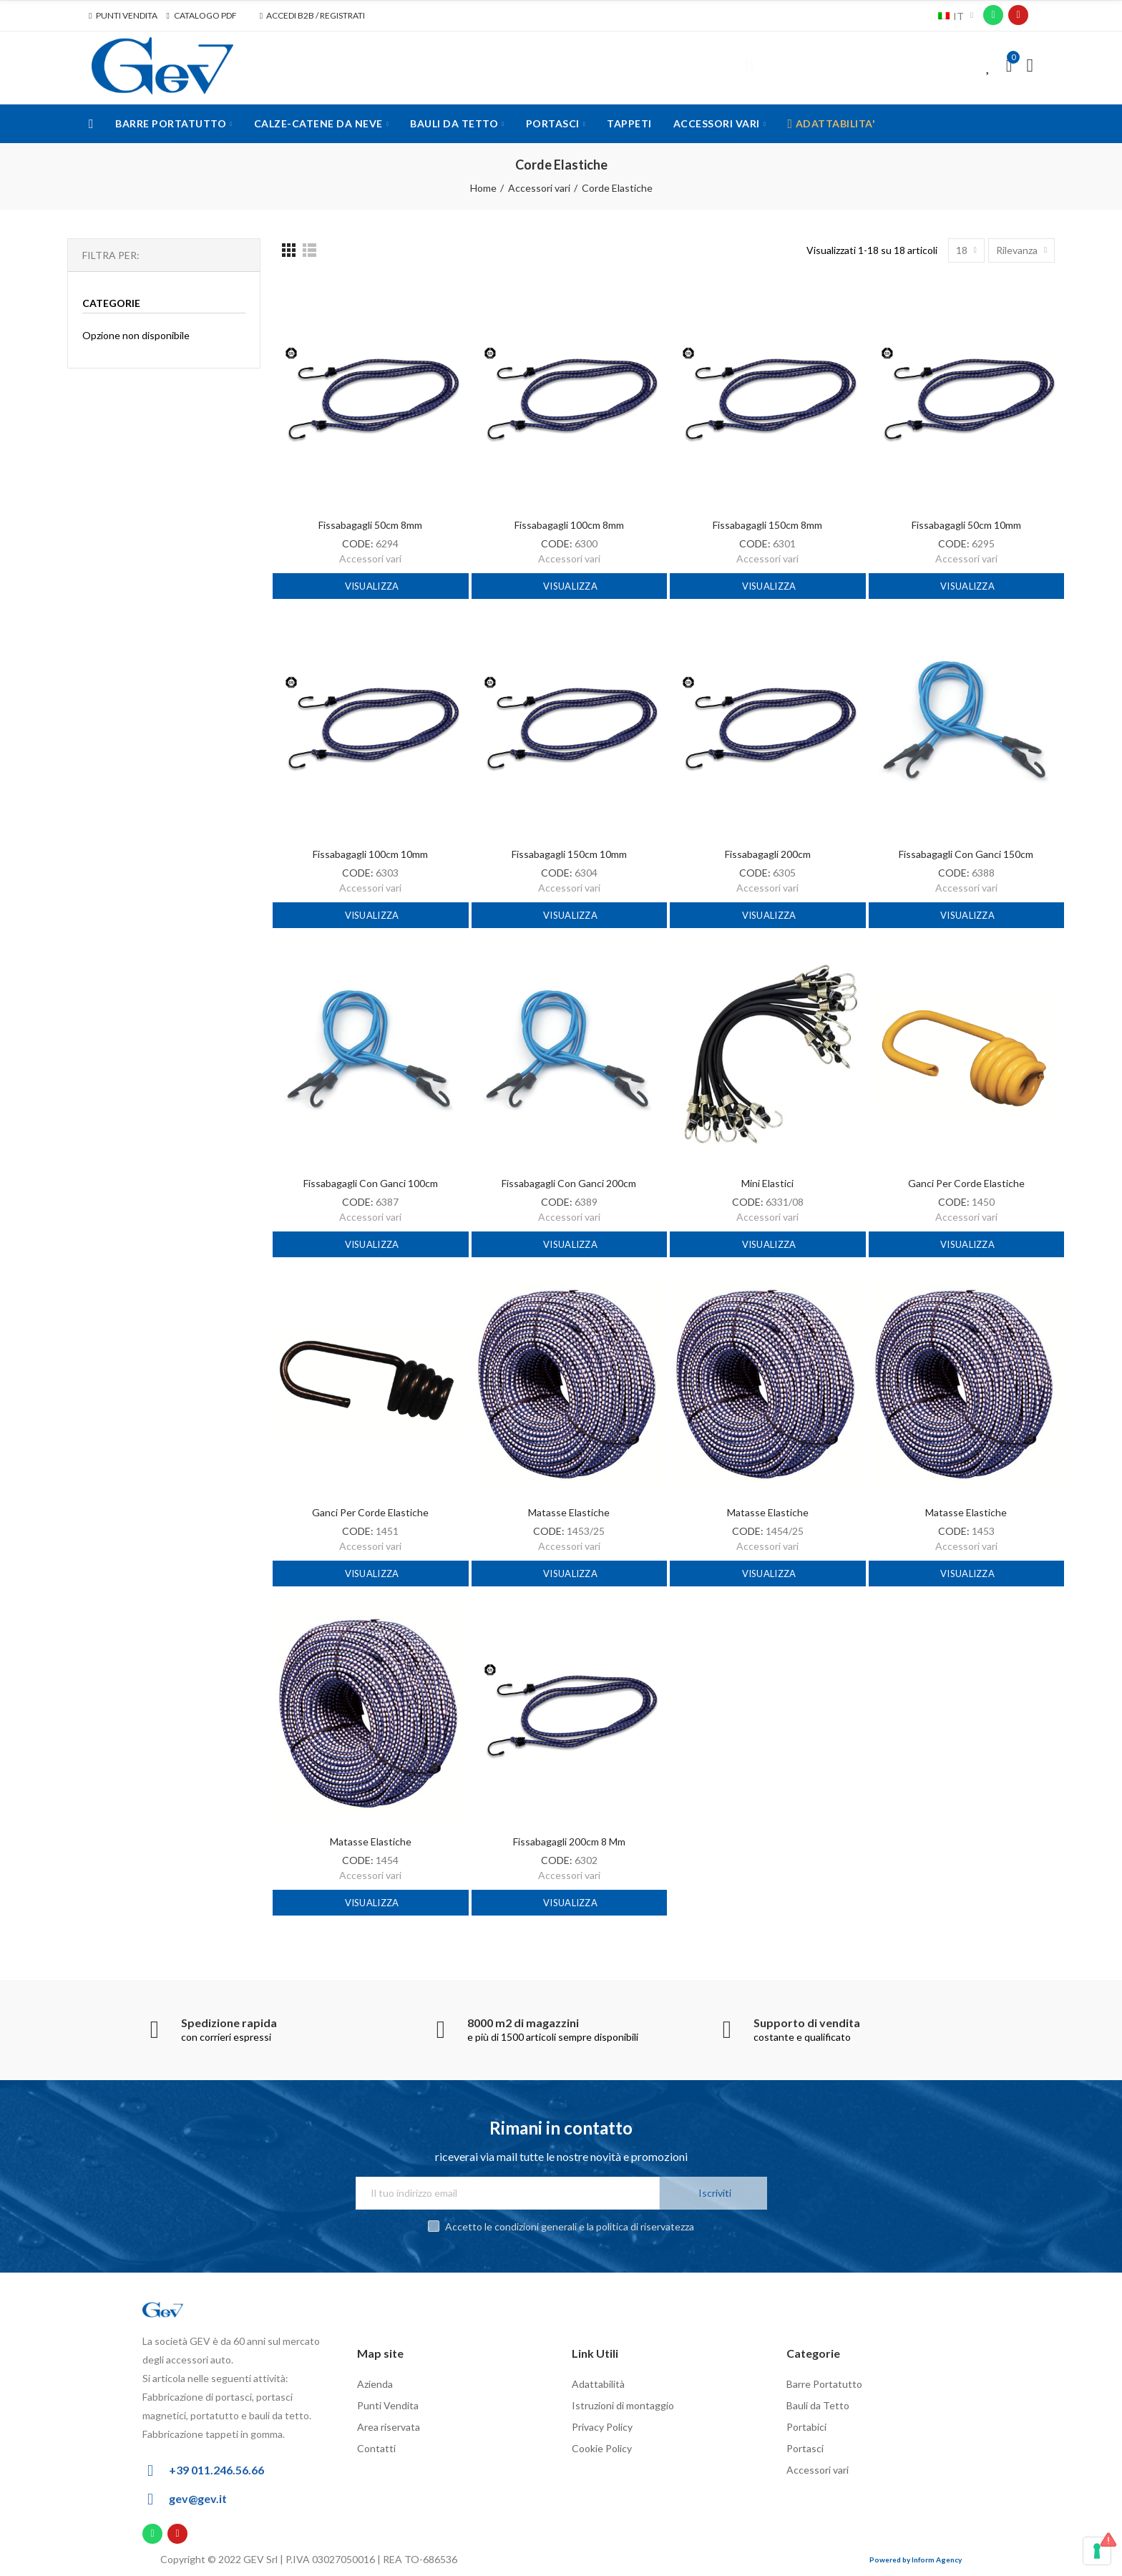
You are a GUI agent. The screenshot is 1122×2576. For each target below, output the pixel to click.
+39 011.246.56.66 (216, 2470)
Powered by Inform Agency (915, 2559)
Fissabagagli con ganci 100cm (370, 1183)
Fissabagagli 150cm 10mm (569, 854)
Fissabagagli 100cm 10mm (370, 854)
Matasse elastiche (569, 1512)
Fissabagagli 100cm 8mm (569, 525)
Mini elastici (767, 1183)
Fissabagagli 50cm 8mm (370, 525)
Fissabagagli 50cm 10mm (966, 525)
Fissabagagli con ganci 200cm (569, 1183)
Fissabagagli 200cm (768, 854)
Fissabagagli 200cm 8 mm (569, 1841)
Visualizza (370, 586)
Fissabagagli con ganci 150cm (966, 854)
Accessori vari (370, 558)
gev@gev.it (198, 2498)
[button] (123, 16)
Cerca (749, 65)
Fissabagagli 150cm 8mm (767, 525)
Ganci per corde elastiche (966, 1183)
